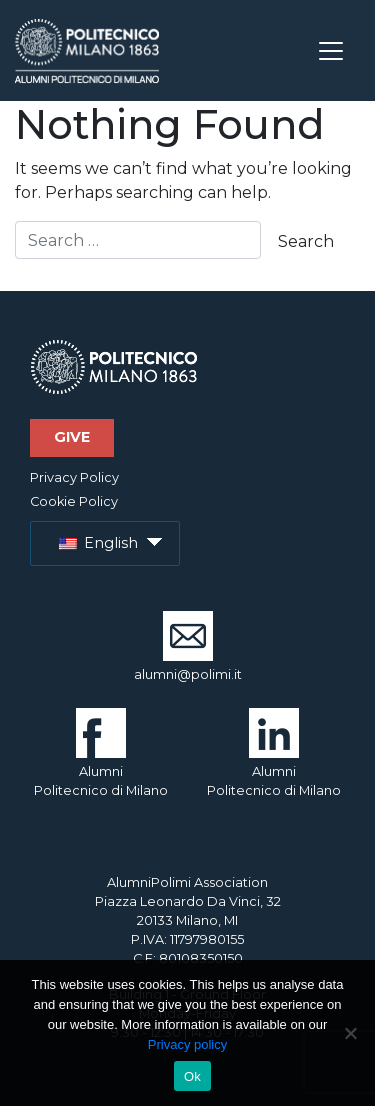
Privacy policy (187, 1044)
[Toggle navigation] (331, 51)
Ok (192, 1076)
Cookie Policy (74, 501)
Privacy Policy (74, 477)
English (98, 543)
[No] (350, 1033)
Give (72, 437)
